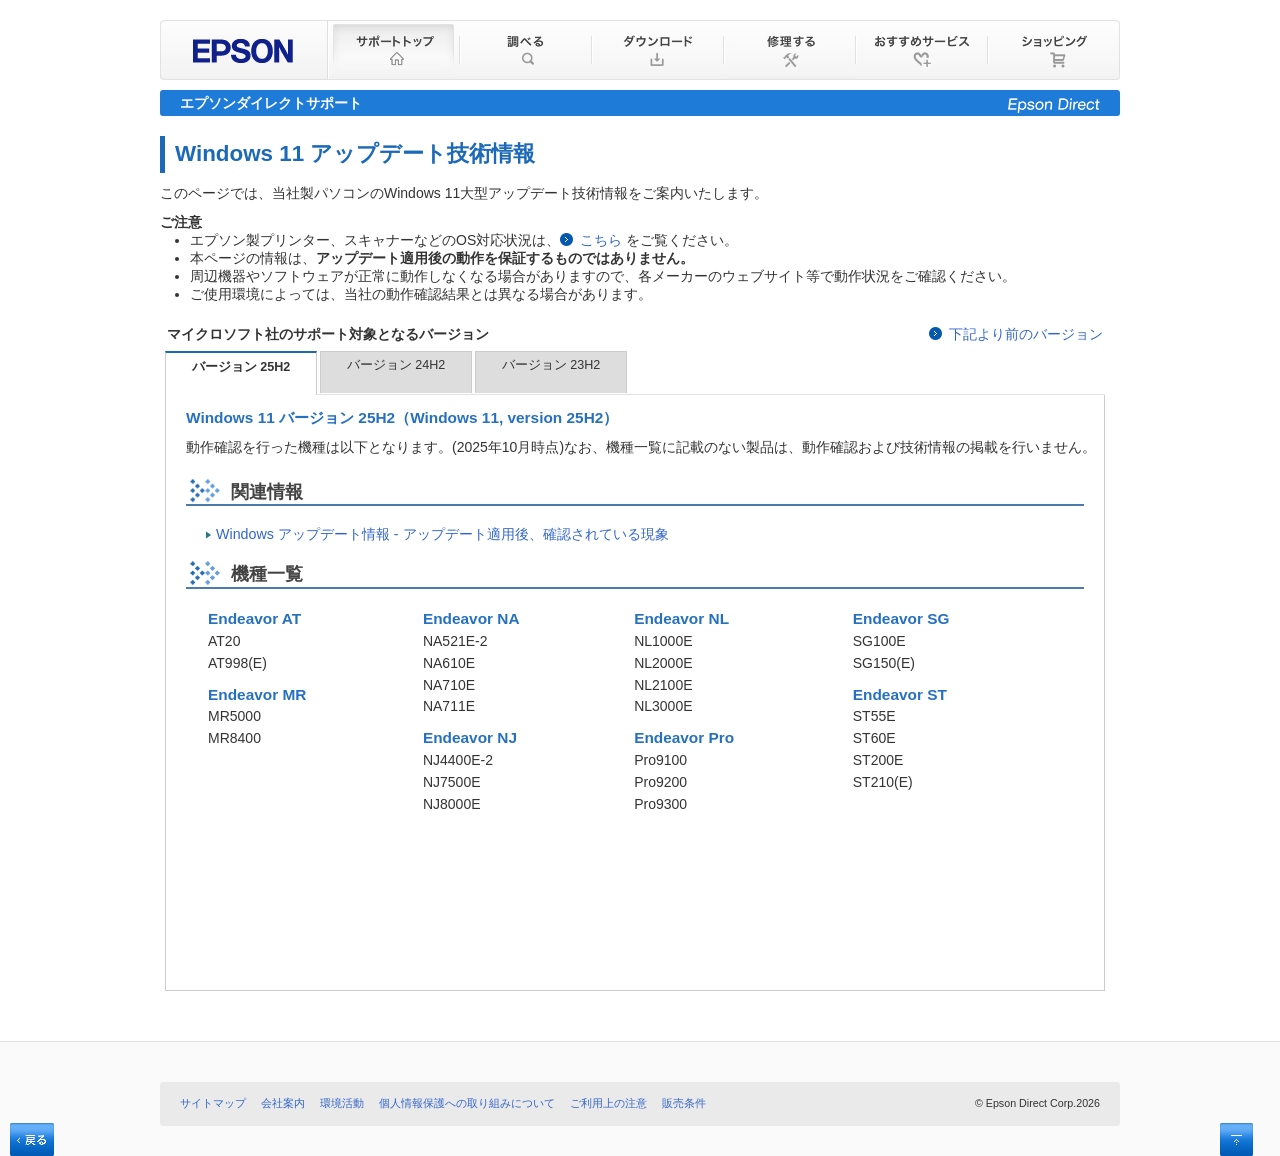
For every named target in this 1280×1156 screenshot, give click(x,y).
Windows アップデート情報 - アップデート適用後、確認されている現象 (442, 534)
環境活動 (342, 1103)
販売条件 (684, 1103)
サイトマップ (213, 1103)
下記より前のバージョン (1026, 334)
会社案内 (283, 1103)
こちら (601, 240)
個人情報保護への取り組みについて (467, 1103)
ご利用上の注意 (608, 1103)
